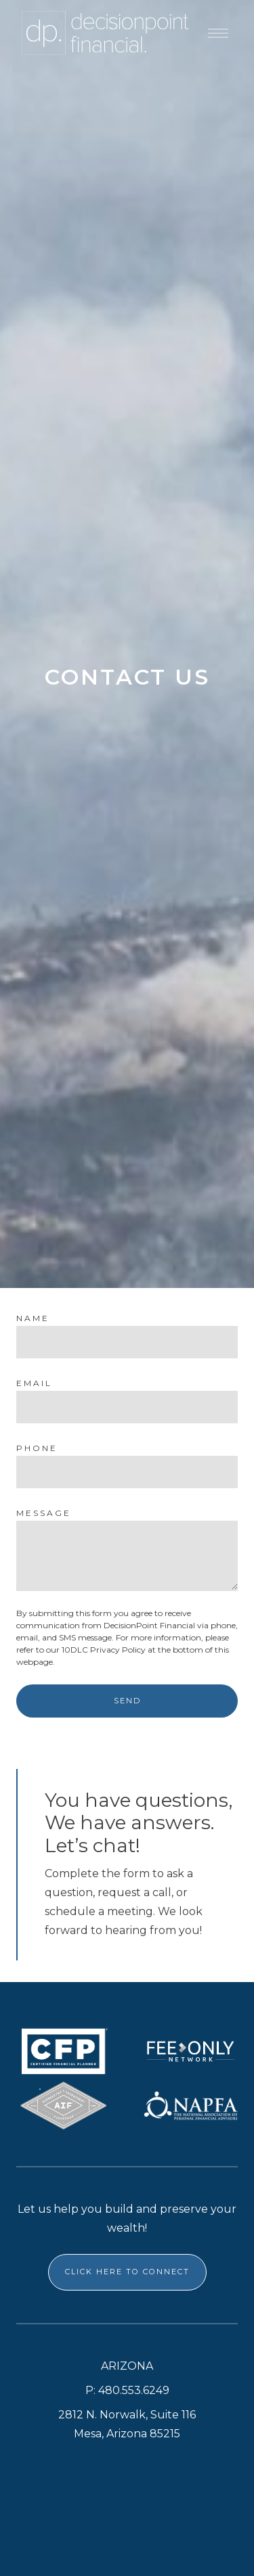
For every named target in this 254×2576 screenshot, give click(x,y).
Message (43, 1513)
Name (32, 1318)
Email (34, 1383)
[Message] (127, 1556)
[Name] (127, 1342)
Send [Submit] (127, 1700)
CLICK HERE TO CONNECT (127, 2271)
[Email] (127, 1407)
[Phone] (127, 1472)
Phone (37, 1448)
